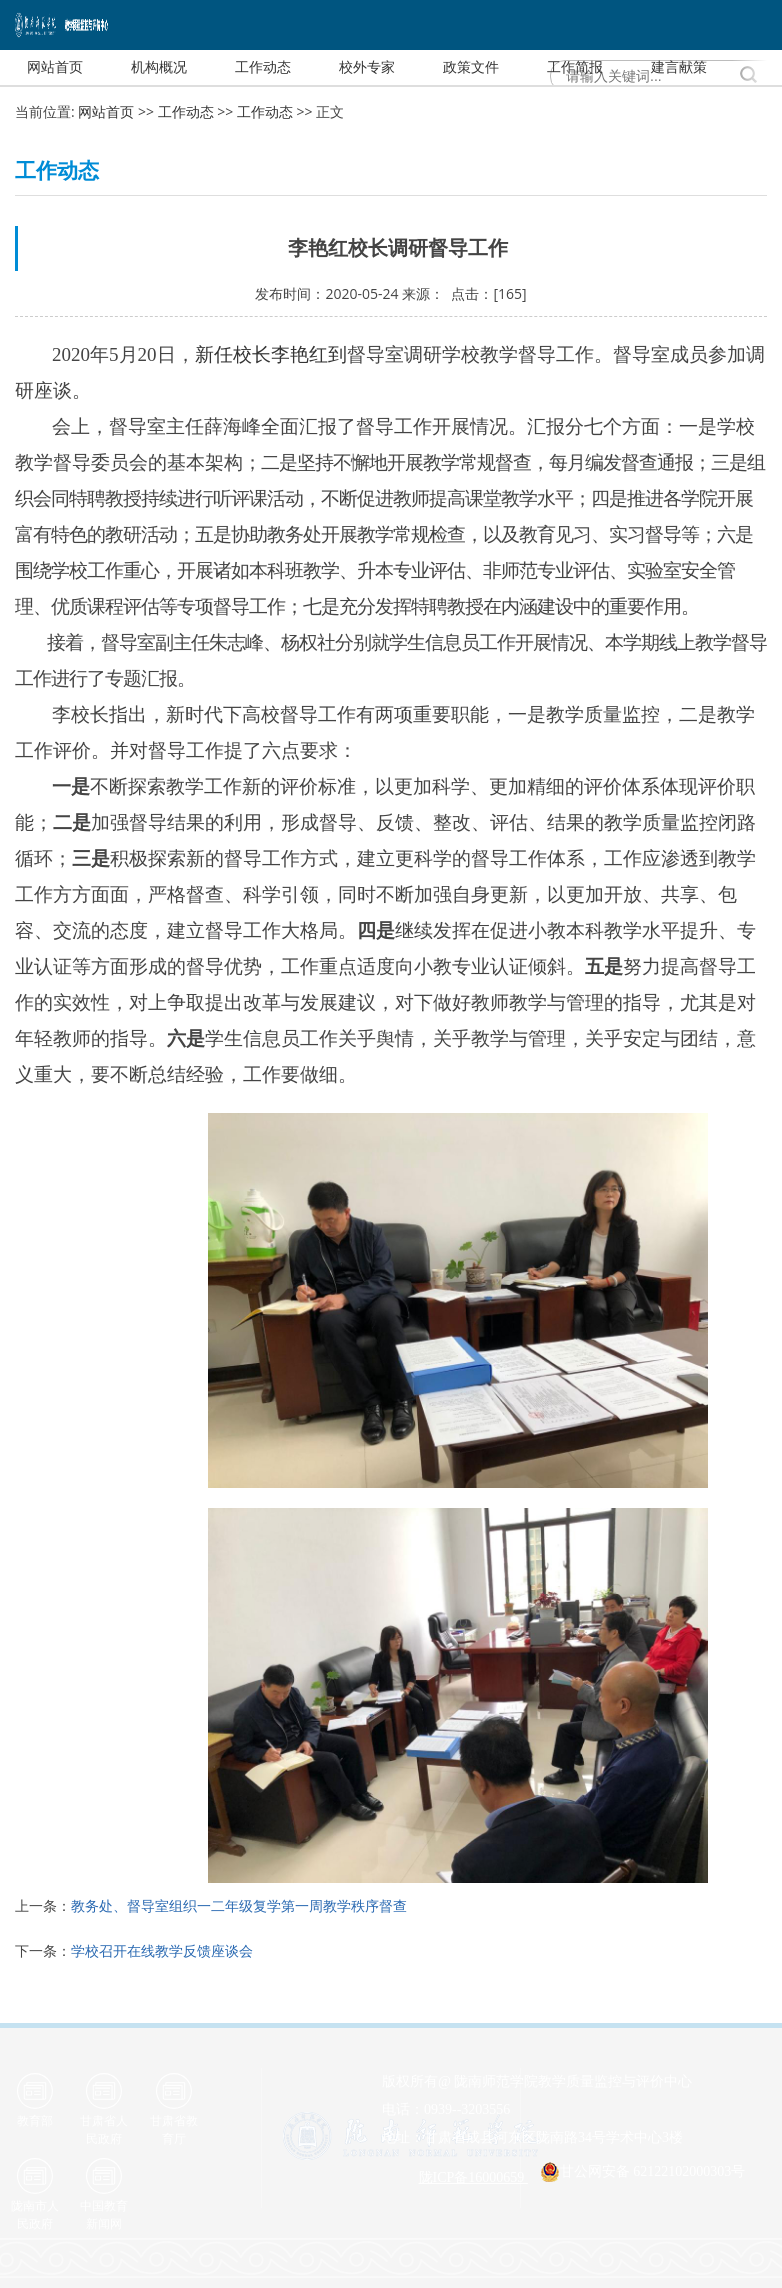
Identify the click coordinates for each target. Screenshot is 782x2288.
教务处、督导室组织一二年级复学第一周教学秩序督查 (239, 1905)
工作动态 (186, 111)
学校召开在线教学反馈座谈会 (162, 1950)
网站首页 (106, 111)
